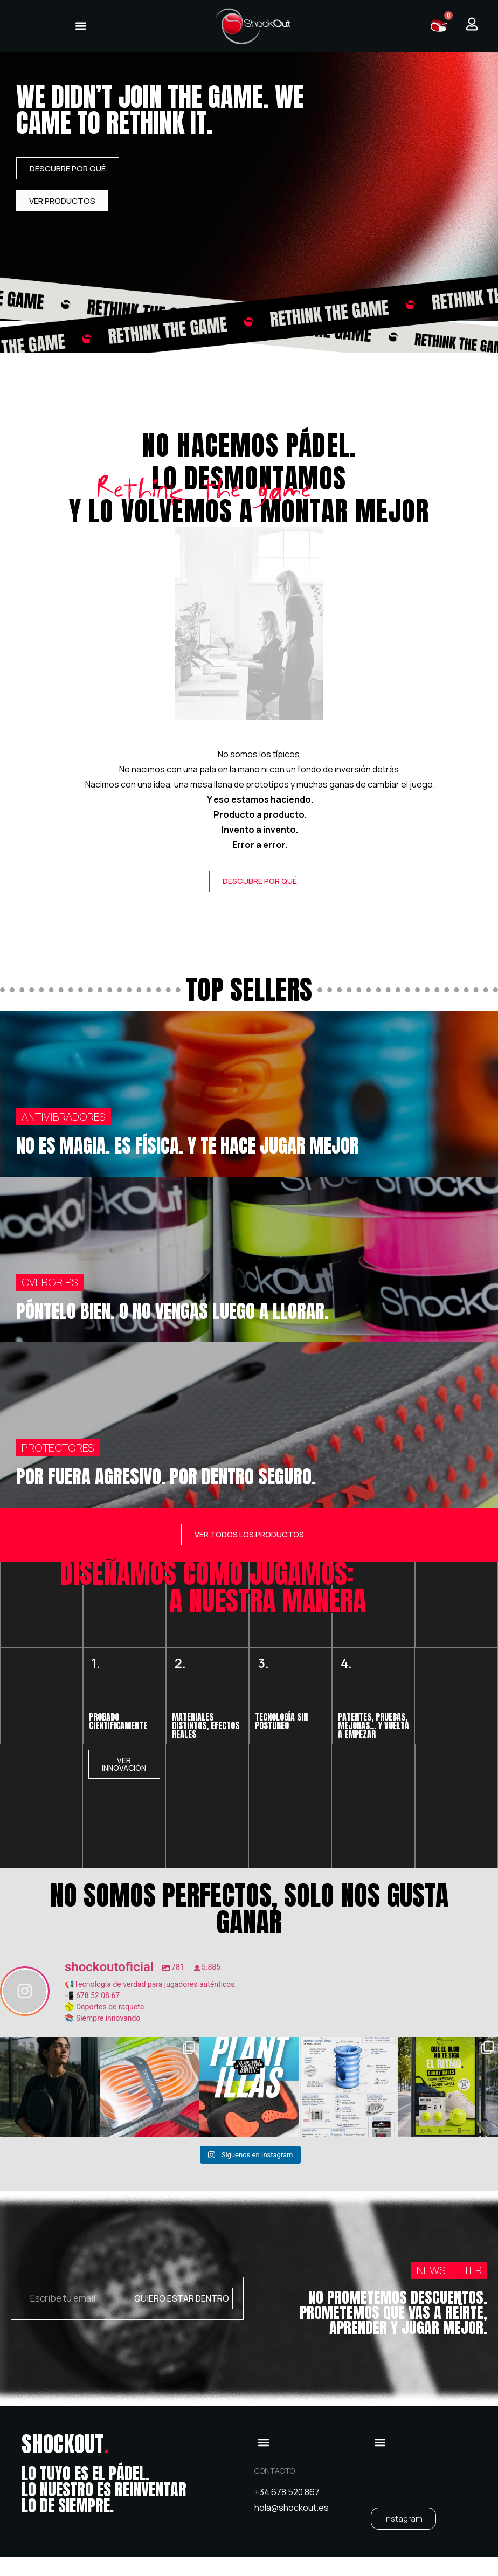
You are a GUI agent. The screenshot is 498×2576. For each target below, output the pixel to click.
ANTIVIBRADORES (64, 1117)
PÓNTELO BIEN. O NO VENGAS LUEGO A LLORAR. (172, 1311)
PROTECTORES (58, 1448)
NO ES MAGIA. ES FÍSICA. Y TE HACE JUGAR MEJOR (187, 1146)
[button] (80, 26)
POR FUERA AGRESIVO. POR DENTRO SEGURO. (166, 1477)
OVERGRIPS (50, 1282)
